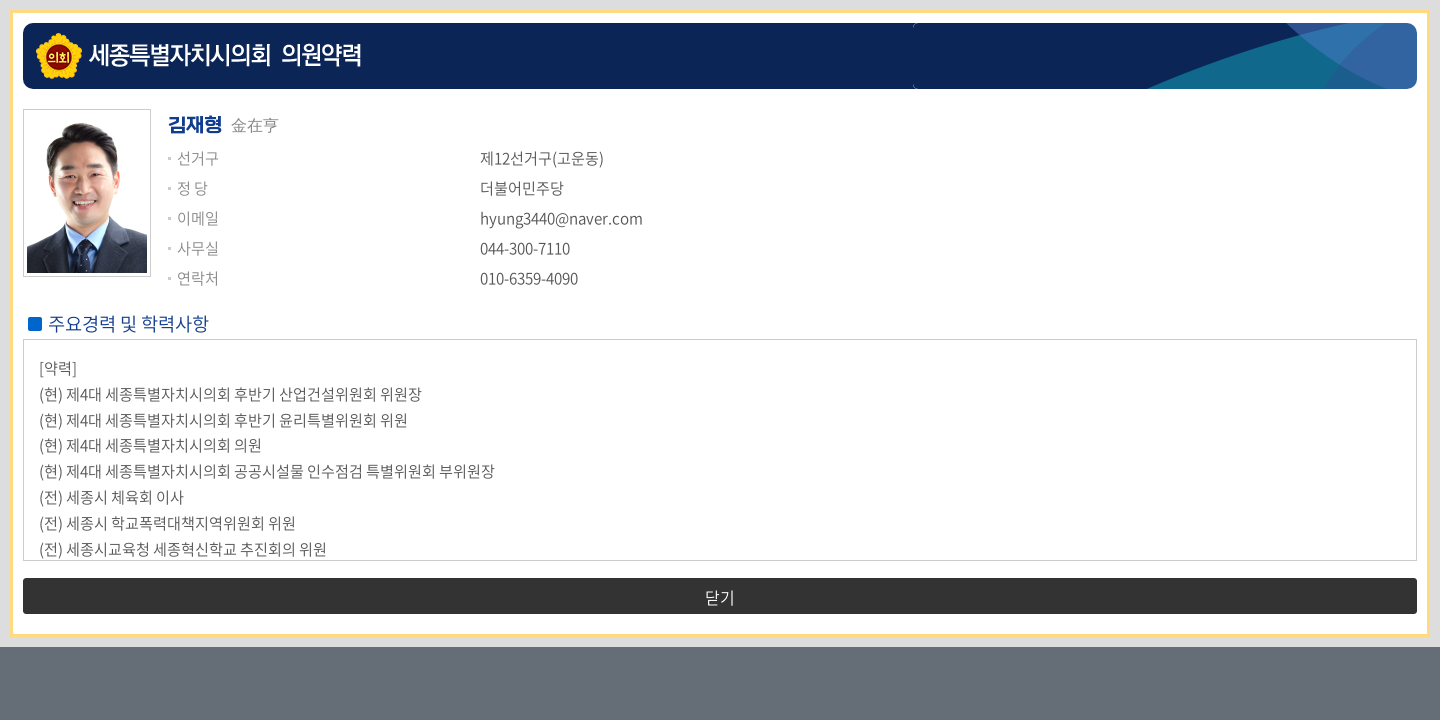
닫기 (720, 597)
